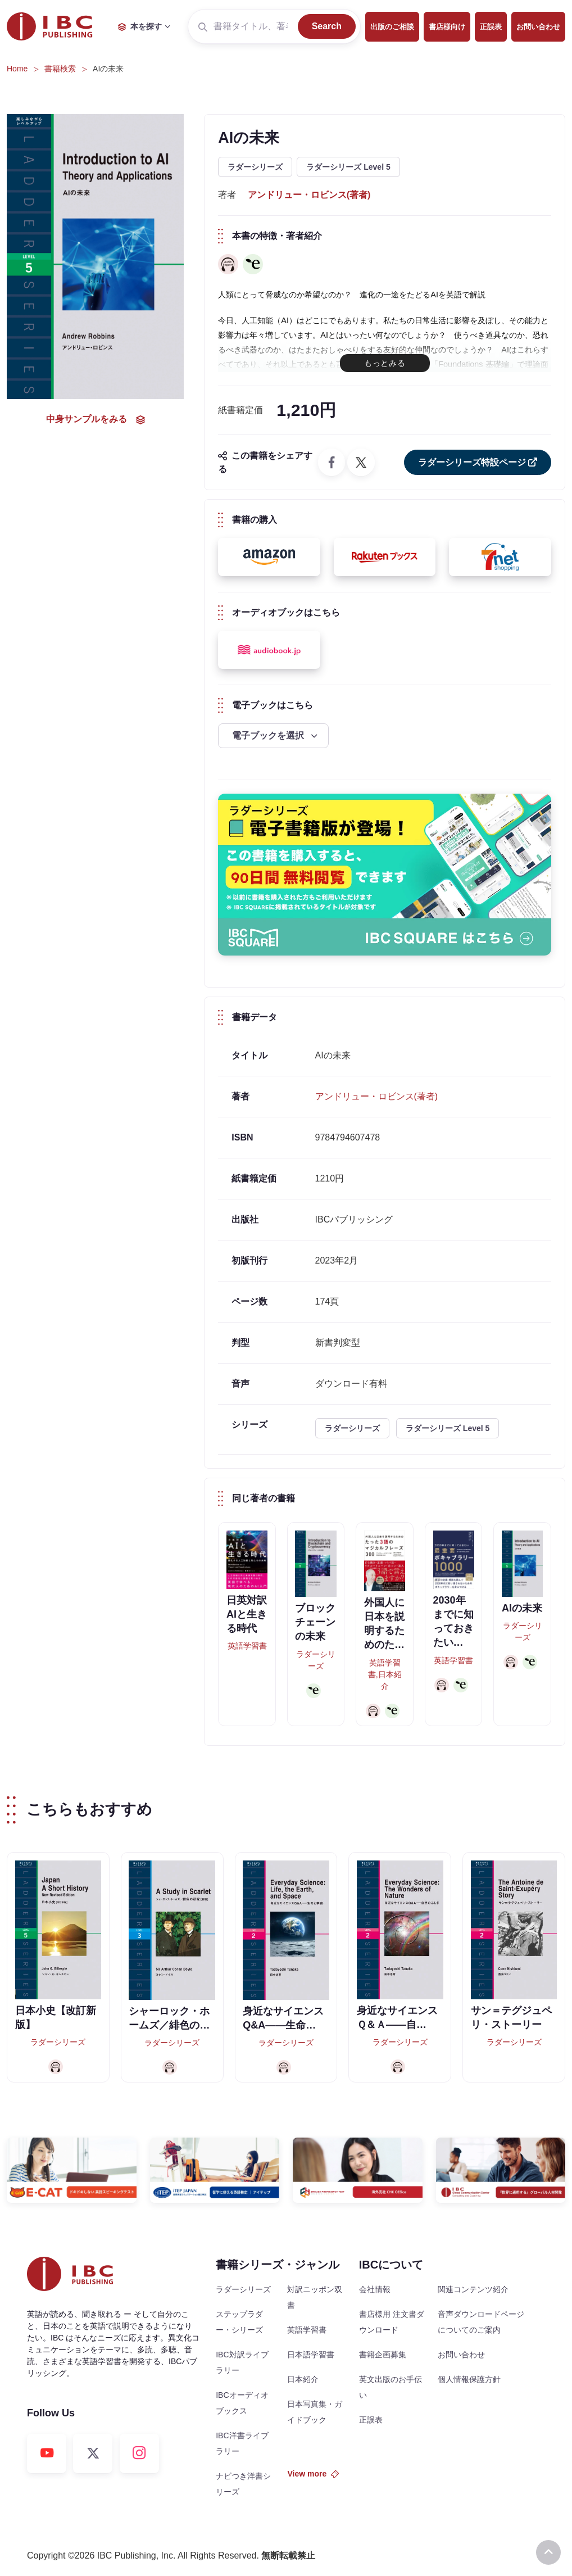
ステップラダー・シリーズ (239, 2322)
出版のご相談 (392, 26)
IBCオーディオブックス (242, 2403)
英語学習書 (306, 2329)
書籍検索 (60, 68)
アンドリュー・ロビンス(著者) (309, 195)
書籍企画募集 (382, 2354)
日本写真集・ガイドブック (314, 2412)
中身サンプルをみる (95, 419)
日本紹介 (303, 2379)
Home (17, 68)
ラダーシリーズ (255, 166)
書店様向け (447, 26)
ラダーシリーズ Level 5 (348, 166)
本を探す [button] (140, 26)
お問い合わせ (538, 26)
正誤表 (491, 26)
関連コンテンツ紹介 (473, 2289)
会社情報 (375, 2289)
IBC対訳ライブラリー (242, 2362)
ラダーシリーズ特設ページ (477, 462)
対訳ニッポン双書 (314, 2297)
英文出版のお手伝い (390, 2387)
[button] (269, 557)
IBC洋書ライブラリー (242, 2443)
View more (313, 2473)
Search (327, 26)
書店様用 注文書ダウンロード (391, 2322)
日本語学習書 (310, 2354)
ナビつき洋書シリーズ (243, 2483)
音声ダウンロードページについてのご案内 (481, 2322)
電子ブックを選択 (269, 735)
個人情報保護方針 (469, 2379)
